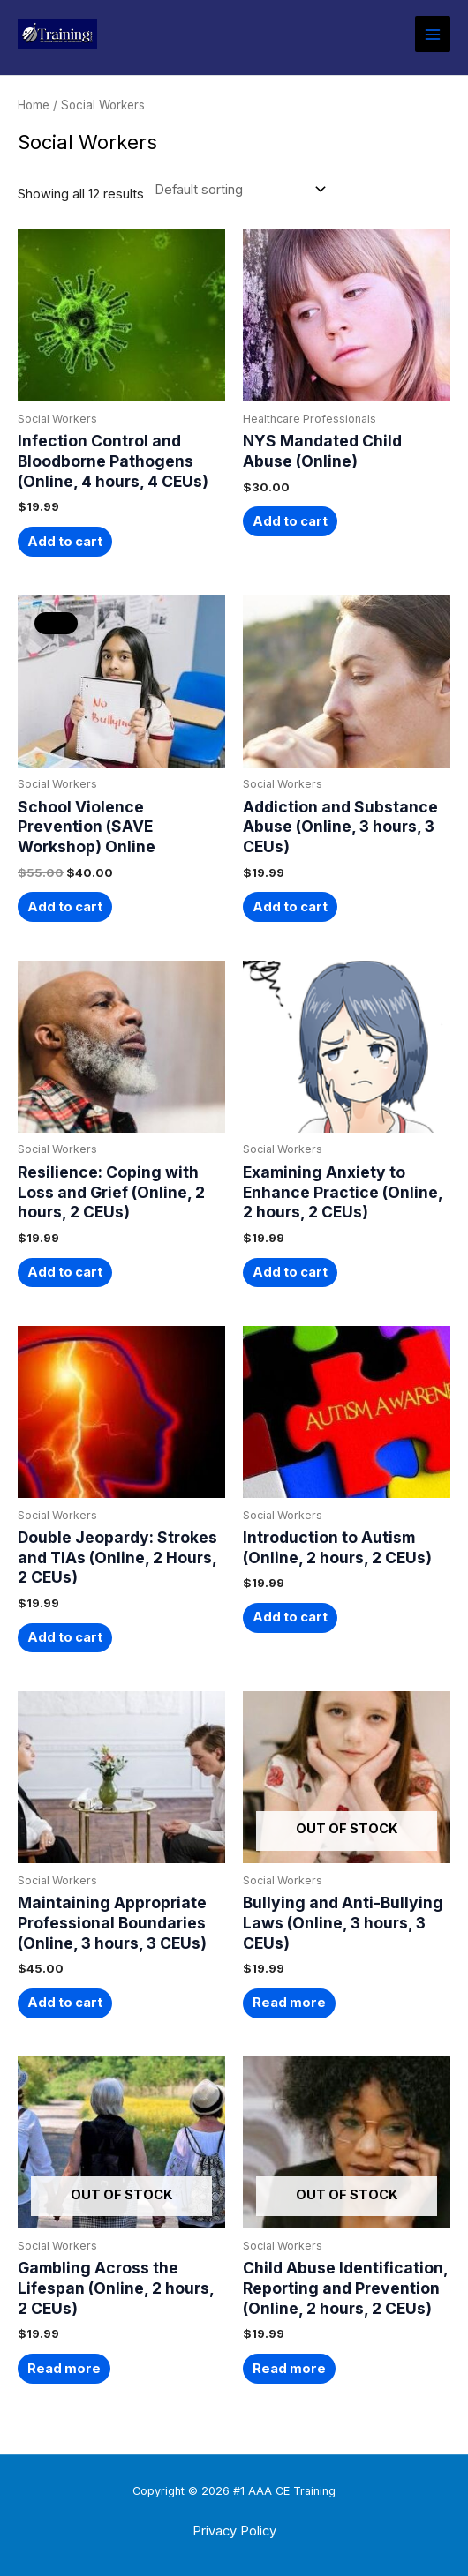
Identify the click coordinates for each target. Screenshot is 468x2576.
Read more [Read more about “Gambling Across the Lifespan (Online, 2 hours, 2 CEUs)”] (64, 2369)
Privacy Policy (234, 2531)
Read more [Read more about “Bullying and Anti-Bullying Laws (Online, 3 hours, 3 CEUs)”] (289, 2003)
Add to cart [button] (64, 542)
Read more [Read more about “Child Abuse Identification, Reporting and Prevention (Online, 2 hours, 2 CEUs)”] (289, 2369)
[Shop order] (236, 190)
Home (33, 105)
